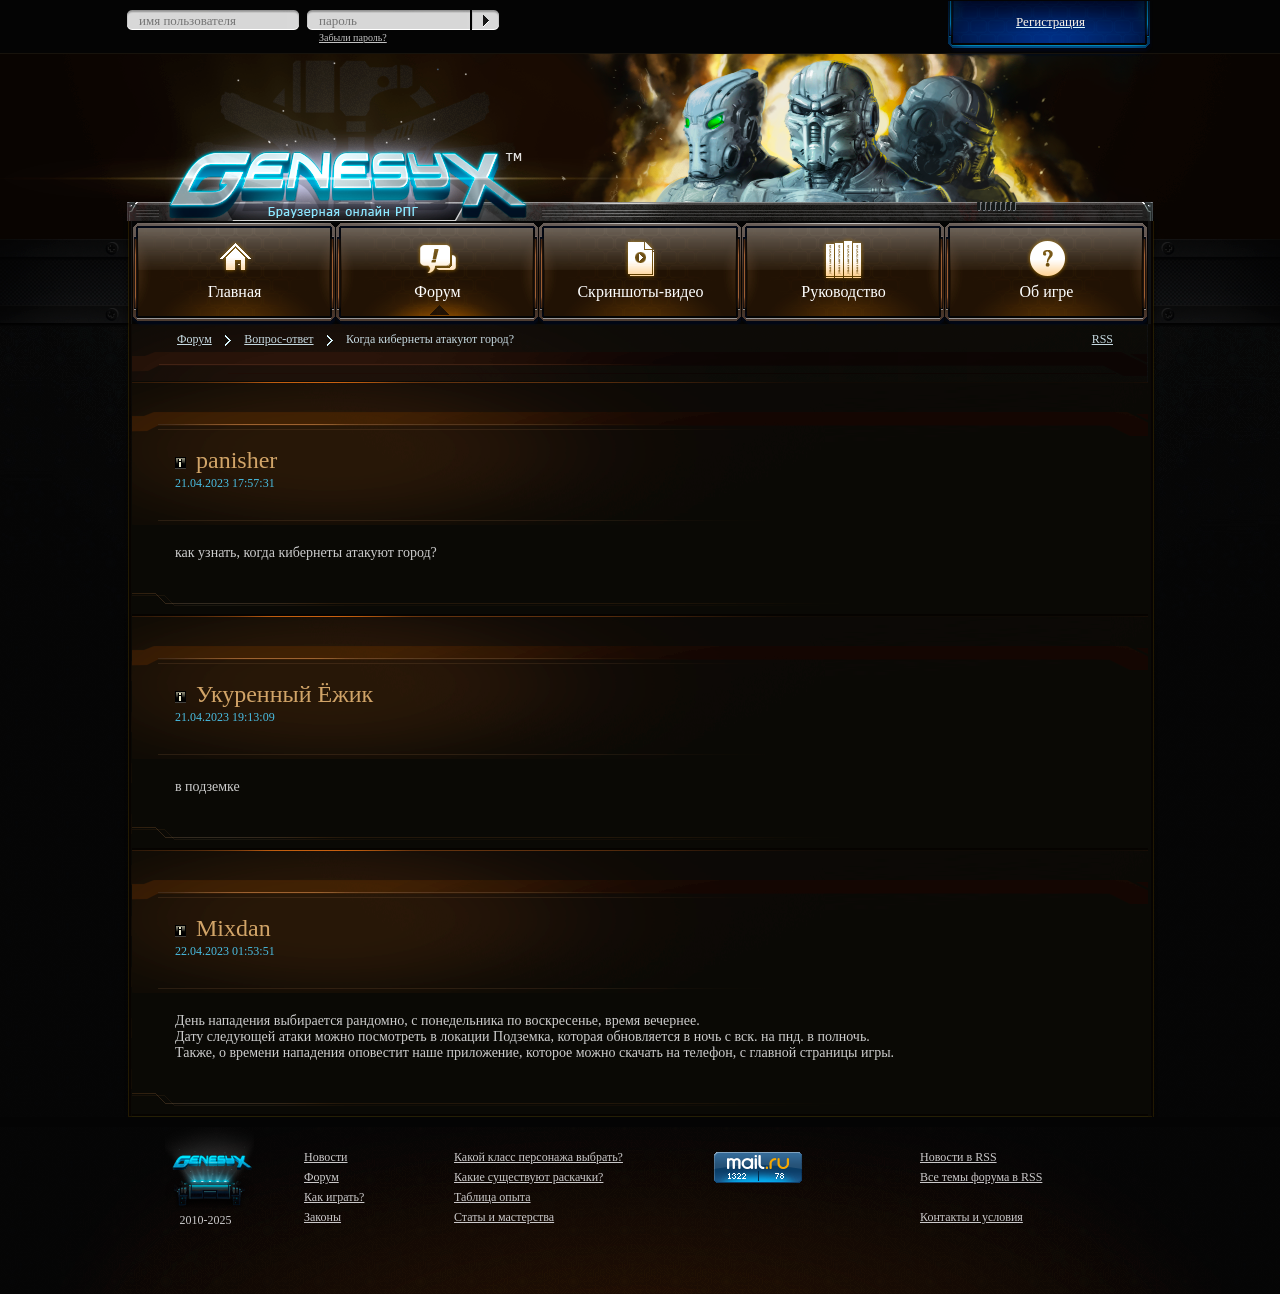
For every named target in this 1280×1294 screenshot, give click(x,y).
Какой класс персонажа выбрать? (538, 1157)
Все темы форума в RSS (981, 1177)
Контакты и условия (971, 1217)
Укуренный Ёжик (284, 694)
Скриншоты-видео (640, 268)
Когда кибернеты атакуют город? (430, 339)
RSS (1102, 339)
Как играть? (334, 1197)
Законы (322, 1217)
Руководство (843, 268)
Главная (235, 268)
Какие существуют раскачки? (528, 1177)
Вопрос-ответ (278, 339)
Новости (326, 1157)
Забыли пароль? (353, 37)
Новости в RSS (958, 1157)
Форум (437, 268)
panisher (236, 460)
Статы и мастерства (504, 1217)
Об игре (1047, 268)
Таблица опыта (492, 1197)
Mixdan (233, 928)
